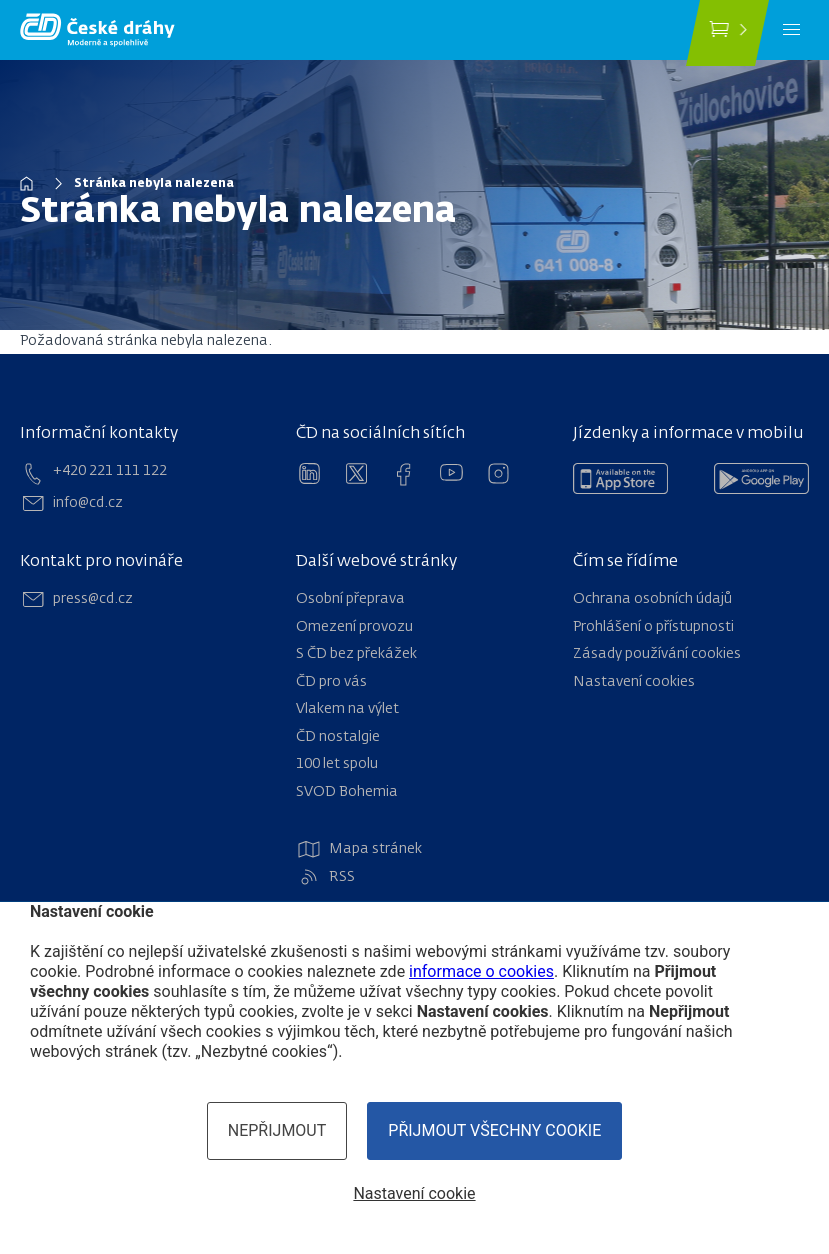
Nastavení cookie (414, 1193)
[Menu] (791, 30)
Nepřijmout (277, 1130)
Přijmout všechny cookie (494, 1130)
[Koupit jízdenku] (727, 33)
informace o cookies (481, 971)
